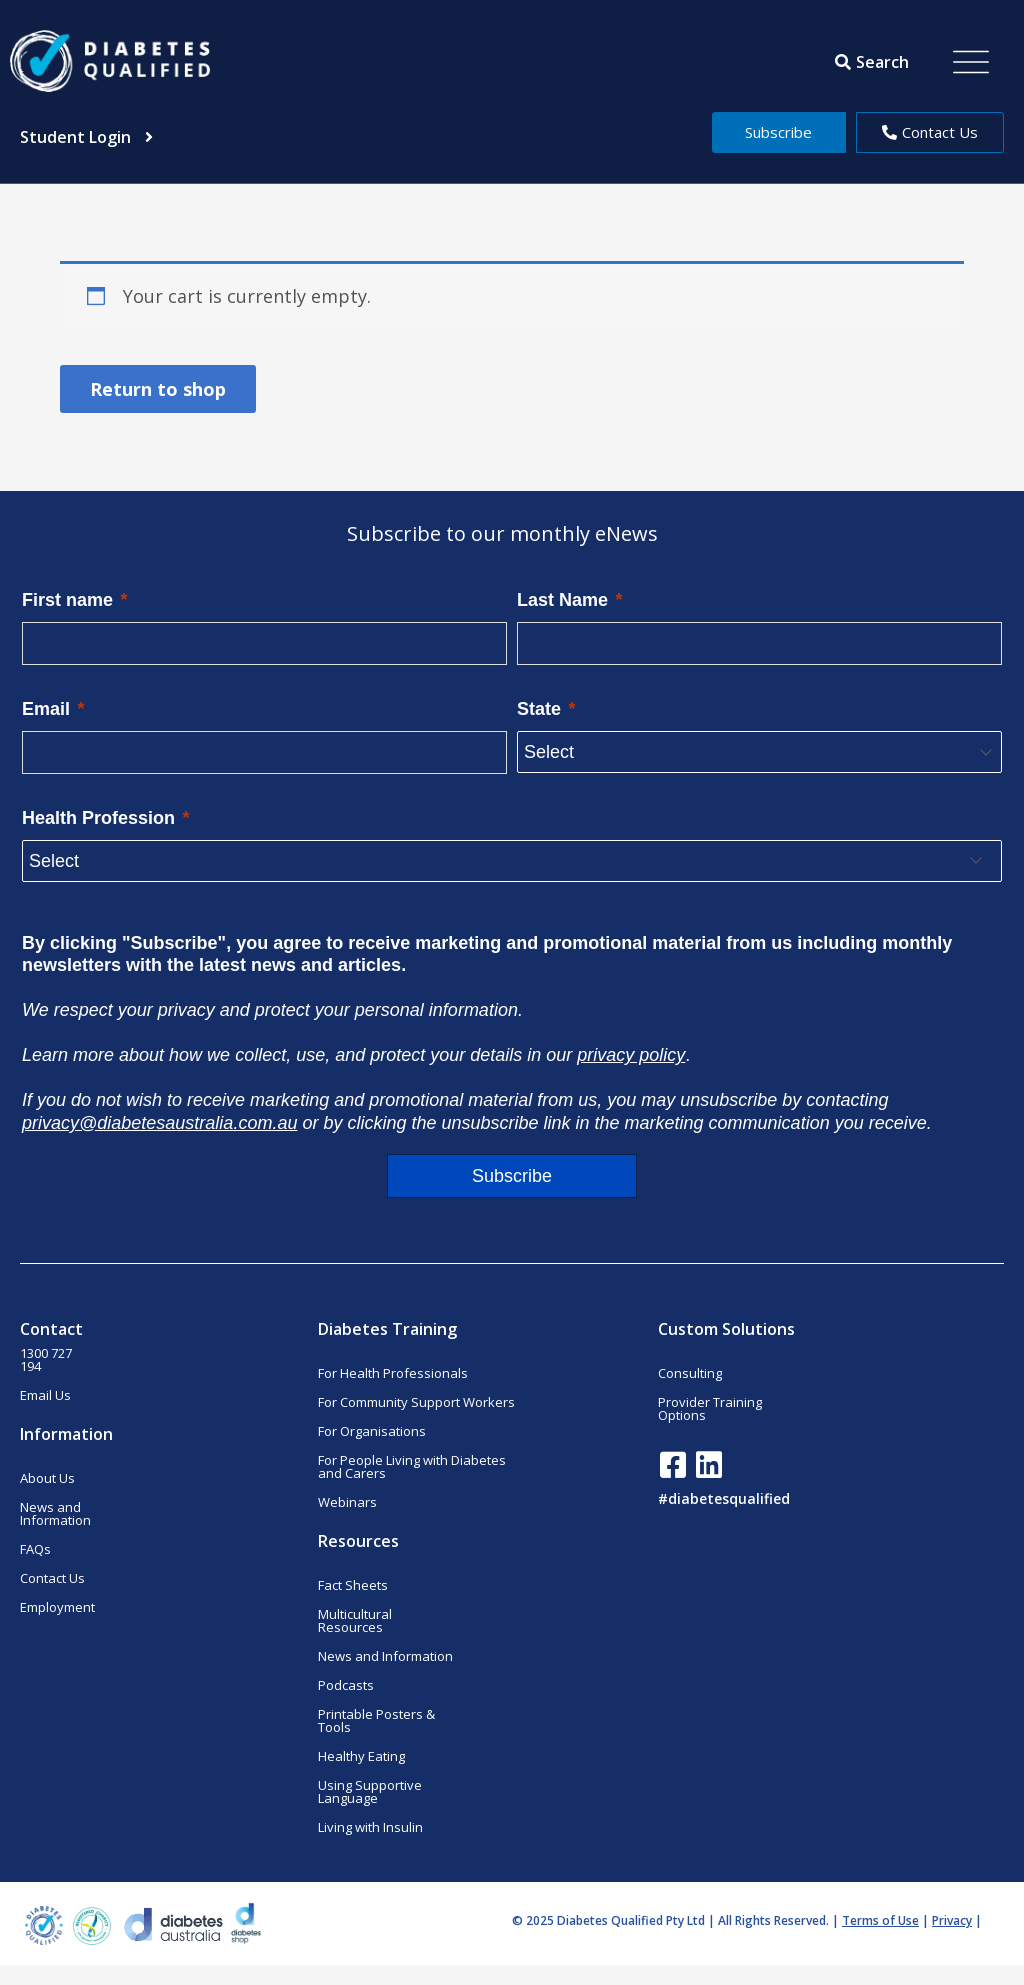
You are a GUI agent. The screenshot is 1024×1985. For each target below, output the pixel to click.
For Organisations (372, 1431)
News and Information (55, 1513)
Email (46, 709)
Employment (57, 1607)
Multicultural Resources (355, 1620)
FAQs (35, 1549)
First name (67, 600)
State (539, 709)
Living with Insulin (370, 1827)
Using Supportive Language (370, 1791)
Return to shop (158, 389)
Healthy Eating (361, 1756)
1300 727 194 (46, 1359)
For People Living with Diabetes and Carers (412, 1466)
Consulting (690, 1373)
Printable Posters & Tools (376, 1720)
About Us (47, 1478)
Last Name (562, 600)
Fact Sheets (353, 1585)
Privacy (952, 1920)
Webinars (347, 1502)
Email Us (45, 1395)
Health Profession (98, 818)
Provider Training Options (710, 1408)
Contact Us (52, 1578)
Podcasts (346, 1685)
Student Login (86, 137)
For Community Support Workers (416, 1402)
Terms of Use (880, 1920)
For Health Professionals (393, 1373)
